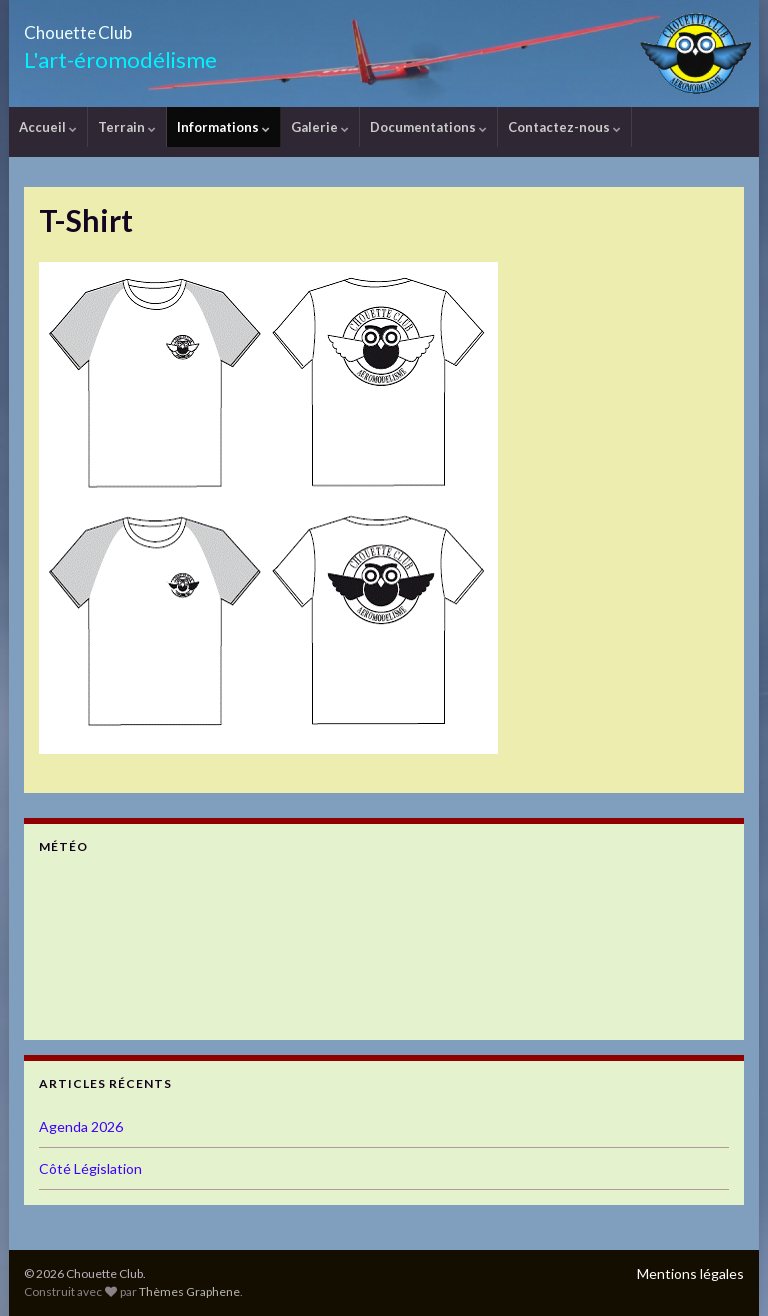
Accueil (48, 127)
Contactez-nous (564, 127)
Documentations (428, 127)
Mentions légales (690, 1273)
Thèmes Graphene (189, 1291)
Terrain (127, 127)
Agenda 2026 (81, 1126)
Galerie (320, 127)
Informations (223, 127)
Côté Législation (90, 1168)
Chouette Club (118, 26)
